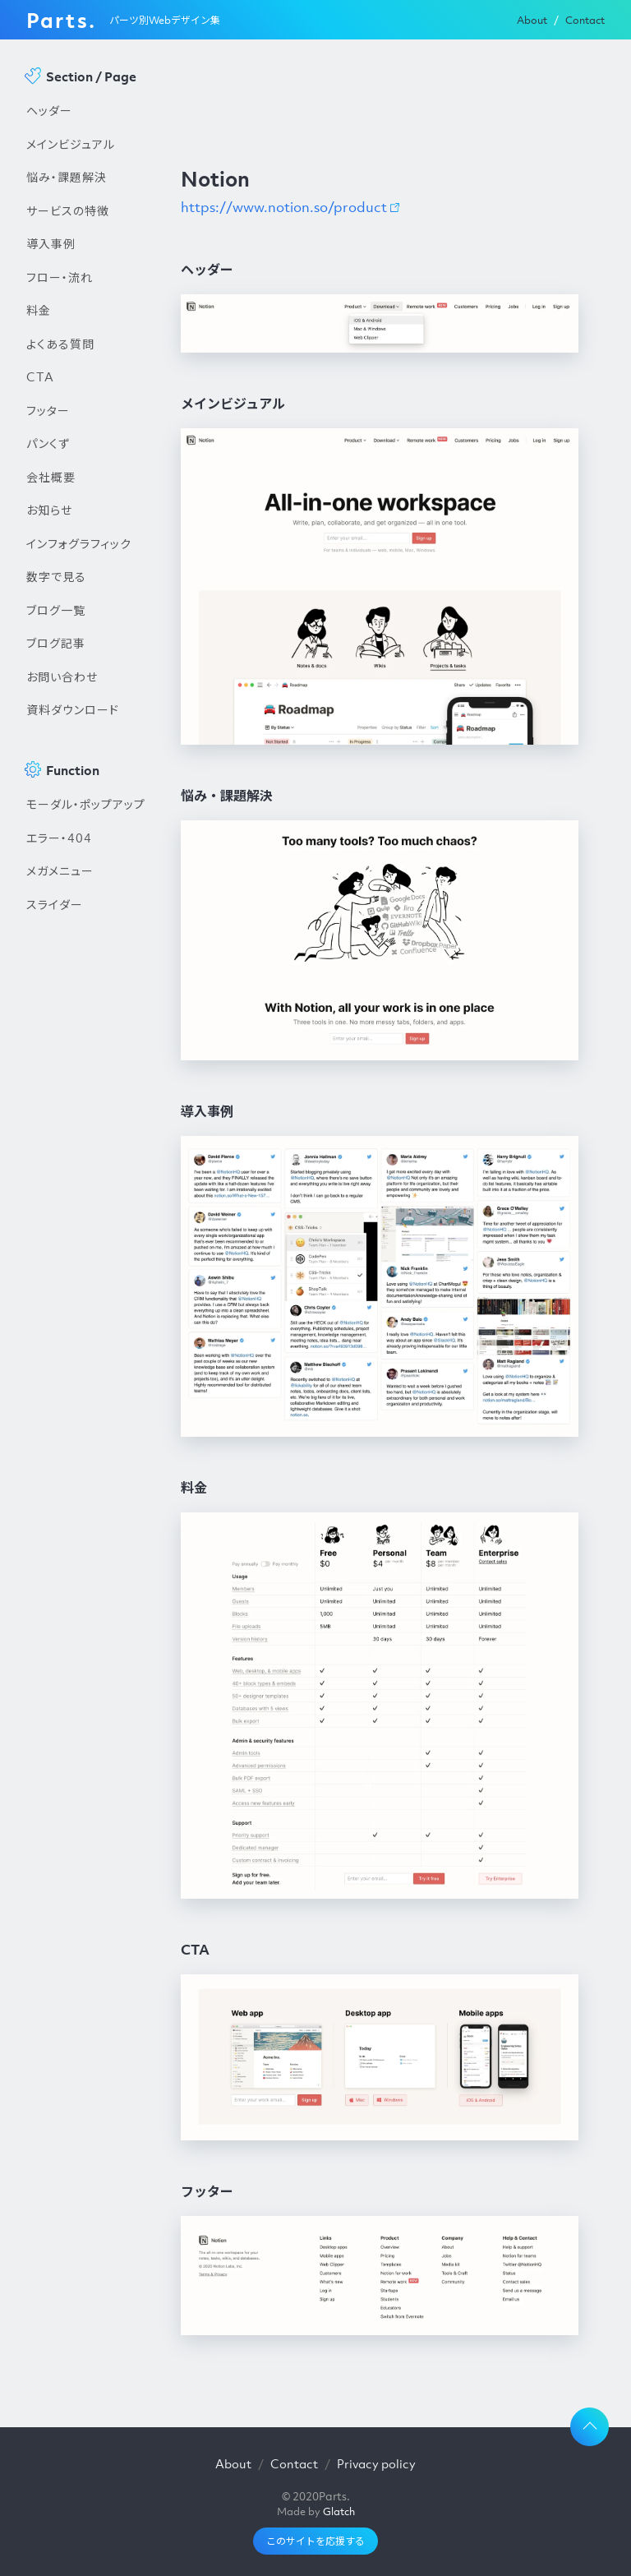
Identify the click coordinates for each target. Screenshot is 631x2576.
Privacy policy (376, 2463)
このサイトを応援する (315, 2541)
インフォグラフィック (78, 543)
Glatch (339, 2511)
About (532, 20)
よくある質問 (60, 343)
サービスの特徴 (67, 210)
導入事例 (51, 243)
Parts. (61, 20)
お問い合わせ (62, 676)
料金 (38, 310)
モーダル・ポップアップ (85, 804)
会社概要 (51, 477)
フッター (48, 410)
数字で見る (56, 576)
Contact (585, 20)
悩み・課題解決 (66, 177)
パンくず (48, 443)
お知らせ (49, 509)
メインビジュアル (70, 144)
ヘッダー (49, 110)
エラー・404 (59, 837)
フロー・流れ (59, 277)
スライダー (54, 904)
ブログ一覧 (55, 610)
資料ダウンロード (72, 709)
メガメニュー (60, 870)
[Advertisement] (87, 1200)
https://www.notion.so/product (284, 207)
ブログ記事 (55, 643)
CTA (40, 376)
